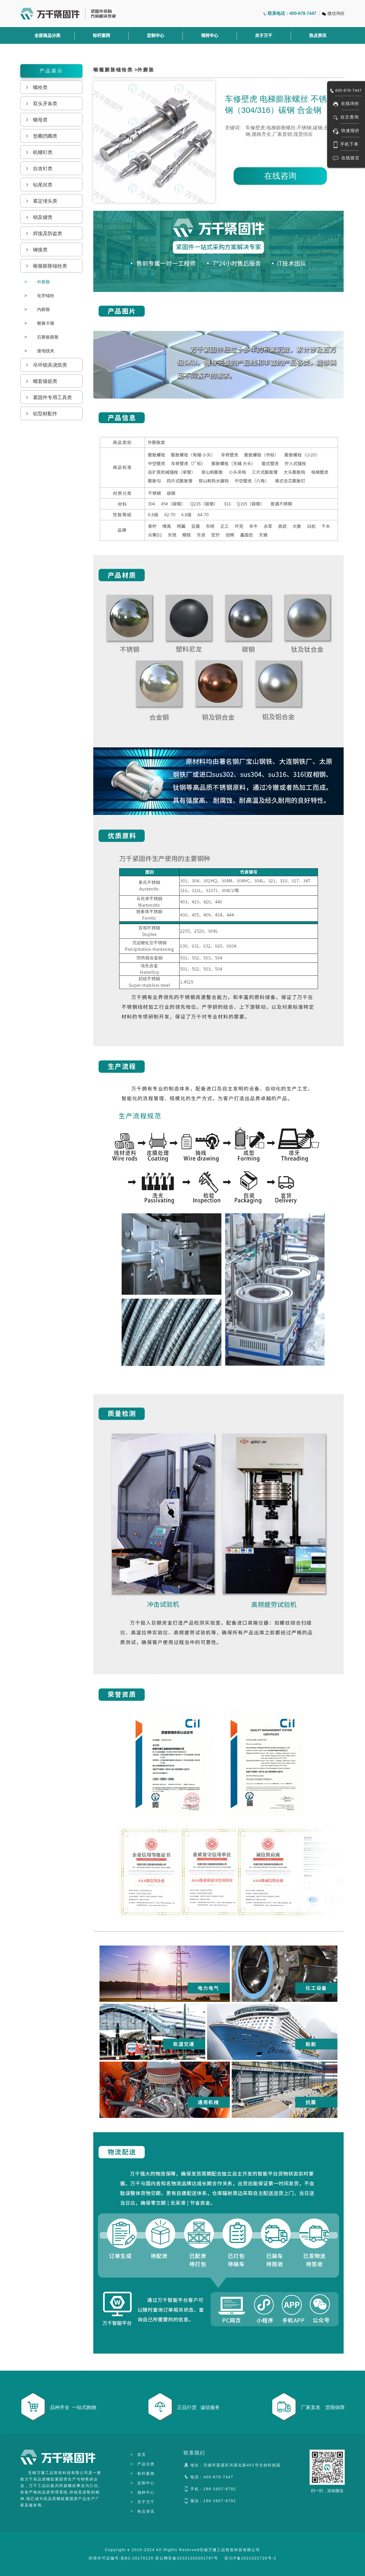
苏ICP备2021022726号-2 (250, 2558)
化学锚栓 (39, 295)
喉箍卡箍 (39, 323)
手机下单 (349, 144)
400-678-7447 (348, 90)
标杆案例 (101, 35)
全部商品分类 (47, 35)
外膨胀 (37, 282)
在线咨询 (280, 175)
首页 (138, 2454)
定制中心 (155, 35)
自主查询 (349, 117)
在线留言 (350, 158)
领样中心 (209, 35)
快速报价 (350, 130)
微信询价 (336, 13)
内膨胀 (37, 309)
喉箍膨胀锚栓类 (113, 70)
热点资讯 (317, 35)
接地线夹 (39, 351)
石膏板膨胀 (41, 337)
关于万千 (263, 35)
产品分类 (142, 2464)
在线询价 (350, 103)
